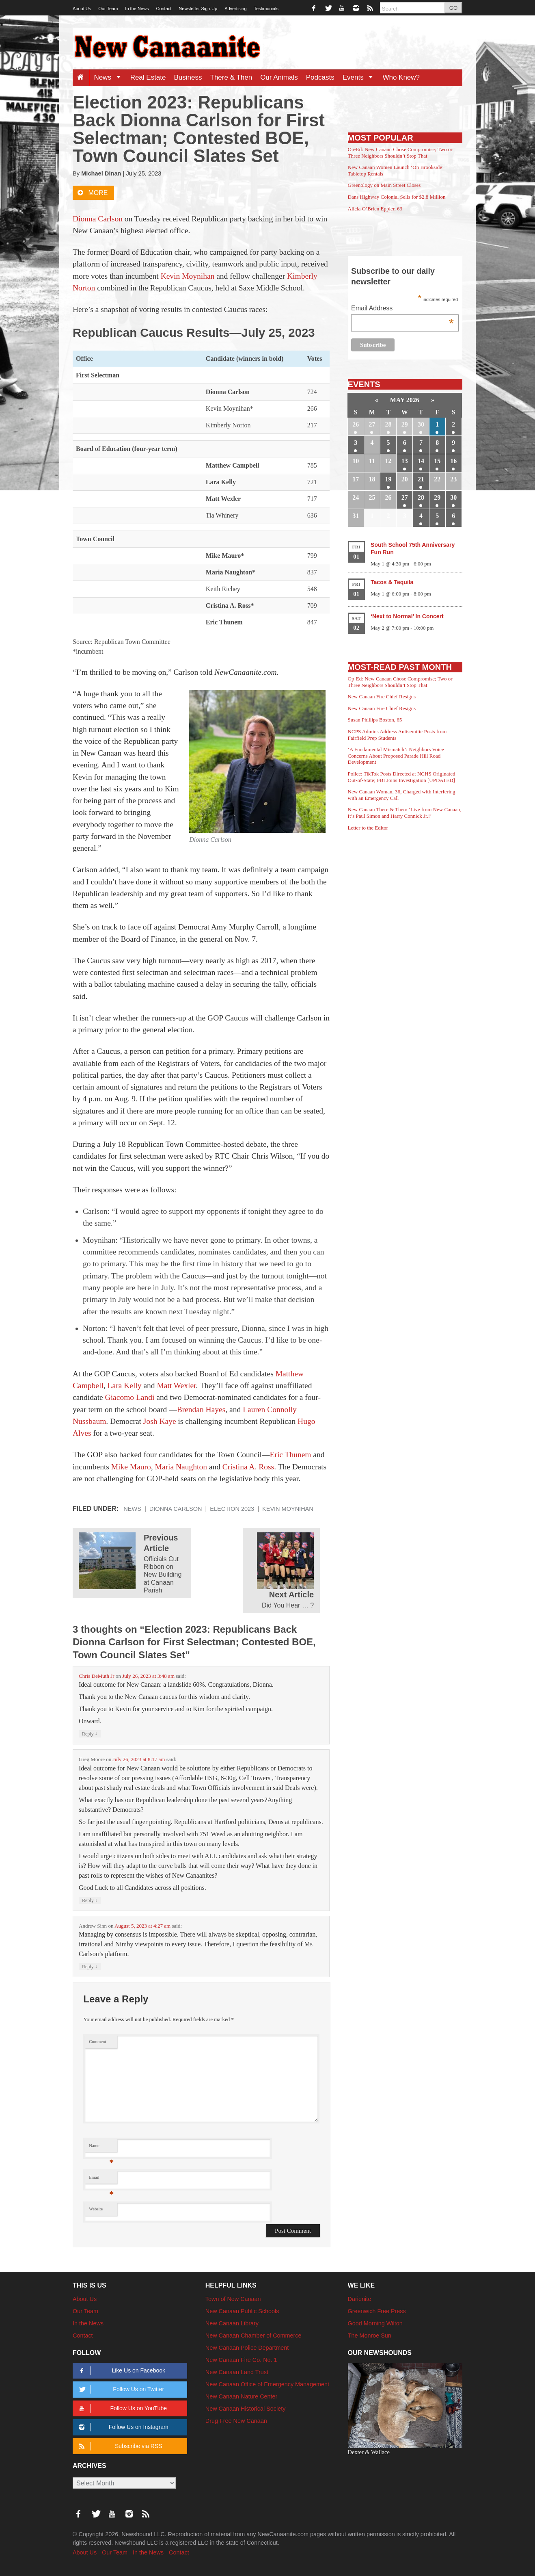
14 (421, 460)
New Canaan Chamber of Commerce (253, 2335)
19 (388, 479)
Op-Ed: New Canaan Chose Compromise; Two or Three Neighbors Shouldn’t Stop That (400, 152)
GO (453, 8)
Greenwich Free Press (377, 2311)
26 (355, 424)
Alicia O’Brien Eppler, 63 (375, 209)
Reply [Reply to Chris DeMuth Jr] (89, 1733)
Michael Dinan (101, 173)
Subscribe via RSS (119, 2446)
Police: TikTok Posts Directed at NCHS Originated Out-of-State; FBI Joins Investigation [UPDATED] (401, 777)
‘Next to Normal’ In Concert (407, 616)
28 (388, 424)
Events (361, 77)
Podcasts (320, 77)
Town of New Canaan (233, 2299)
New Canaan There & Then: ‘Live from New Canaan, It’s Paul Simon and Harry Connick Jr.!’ (405, 812)
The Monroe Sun (369, 2335)
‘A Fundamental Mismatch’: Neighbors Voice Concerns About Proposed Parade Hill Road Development (396, 755)
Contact (163, 8)
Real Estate (148, 77)
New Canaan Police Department (247, 2347)
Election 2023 (232, 1509)
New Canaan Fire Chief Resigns (382, 696)
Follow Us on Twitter (120, 2389)
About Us (82, 8)
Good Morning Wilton (375, 2323)
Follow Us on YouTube (121, 2408)
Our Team (108, 8)
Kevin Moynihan (287, 1509)
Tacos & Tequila (392, 582)
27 (372, 424)
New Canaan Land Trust (236, 2372)
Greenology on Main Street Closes (384, 185)
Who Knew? (401, 77)
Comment (97, 2041)
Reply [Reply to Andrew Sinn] (89, 1966)
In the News (137, 8)
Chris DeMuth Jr (96, 1676)
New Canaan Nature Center (241, 2396)
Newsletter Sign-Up (198, 8)
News (110, 77)
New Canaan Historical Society (245, 2408)
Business (188, 77)
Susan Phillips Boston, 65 (375, 720)
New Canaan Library (232, 2323)
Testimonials (266, 8)
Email (101, 2179)
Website (96, 2209)
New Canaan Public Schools (242, 2311)
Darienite (359, 2299)
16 (453, 460)
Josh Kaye (159, 1421)
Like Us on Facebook (120, 2370)
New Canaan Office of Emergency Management (267, 2384)
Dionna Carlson (175, 1509)
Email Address (402, 309)
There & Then (231, 77)
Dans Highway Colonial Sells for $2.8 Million (397, 197)
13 (404, 460)
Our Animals (279, 77)
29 (404, 424)
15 (437, 460)
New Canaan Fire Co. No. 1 (241, 2360)
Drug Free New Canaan (236, 2421)
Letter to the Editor (368, 828)
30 (421, 424)
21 (421, 479)
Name (101, 2147)
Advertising (235, 8)
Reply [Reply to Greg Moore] (89, 1900)
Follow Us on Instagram (122, 2427)
